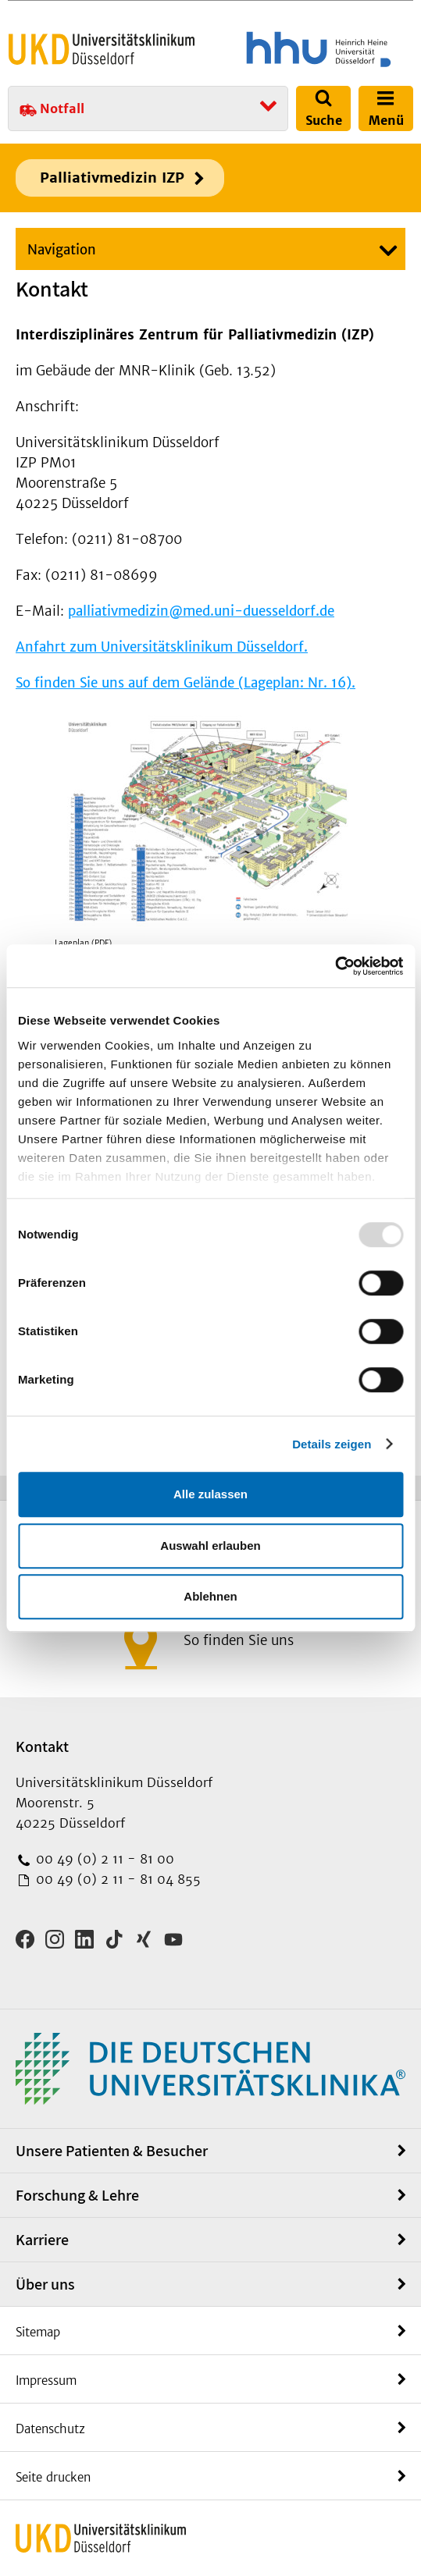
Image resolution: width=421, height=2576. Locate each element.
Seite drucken (53, 2477)
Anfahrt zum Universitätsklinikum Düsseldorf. (162, 647)
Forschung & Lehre (77, 2195)
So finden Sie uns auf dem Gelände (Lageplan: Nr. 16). (185, 682)
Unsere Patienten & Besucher (112, 2151)
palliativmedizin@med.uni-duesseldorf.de (201, 611)
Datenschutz (50, 2428)
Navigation (61, 249)
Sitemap (38, 2332)
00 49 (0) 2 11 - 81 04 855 (116, 1879)
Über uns (45, 2284)
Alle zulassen (210, 1494)
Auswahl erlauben (210, 1545)
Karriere (42, 2240)
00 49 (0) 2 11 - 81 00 (103, 1859)
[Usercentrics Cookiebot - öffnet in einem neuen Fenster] (334, 966)
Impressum (46, 2380)
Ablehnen (210, 1596)
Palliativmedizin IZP (112, 178)
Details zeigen (331, 1444)
